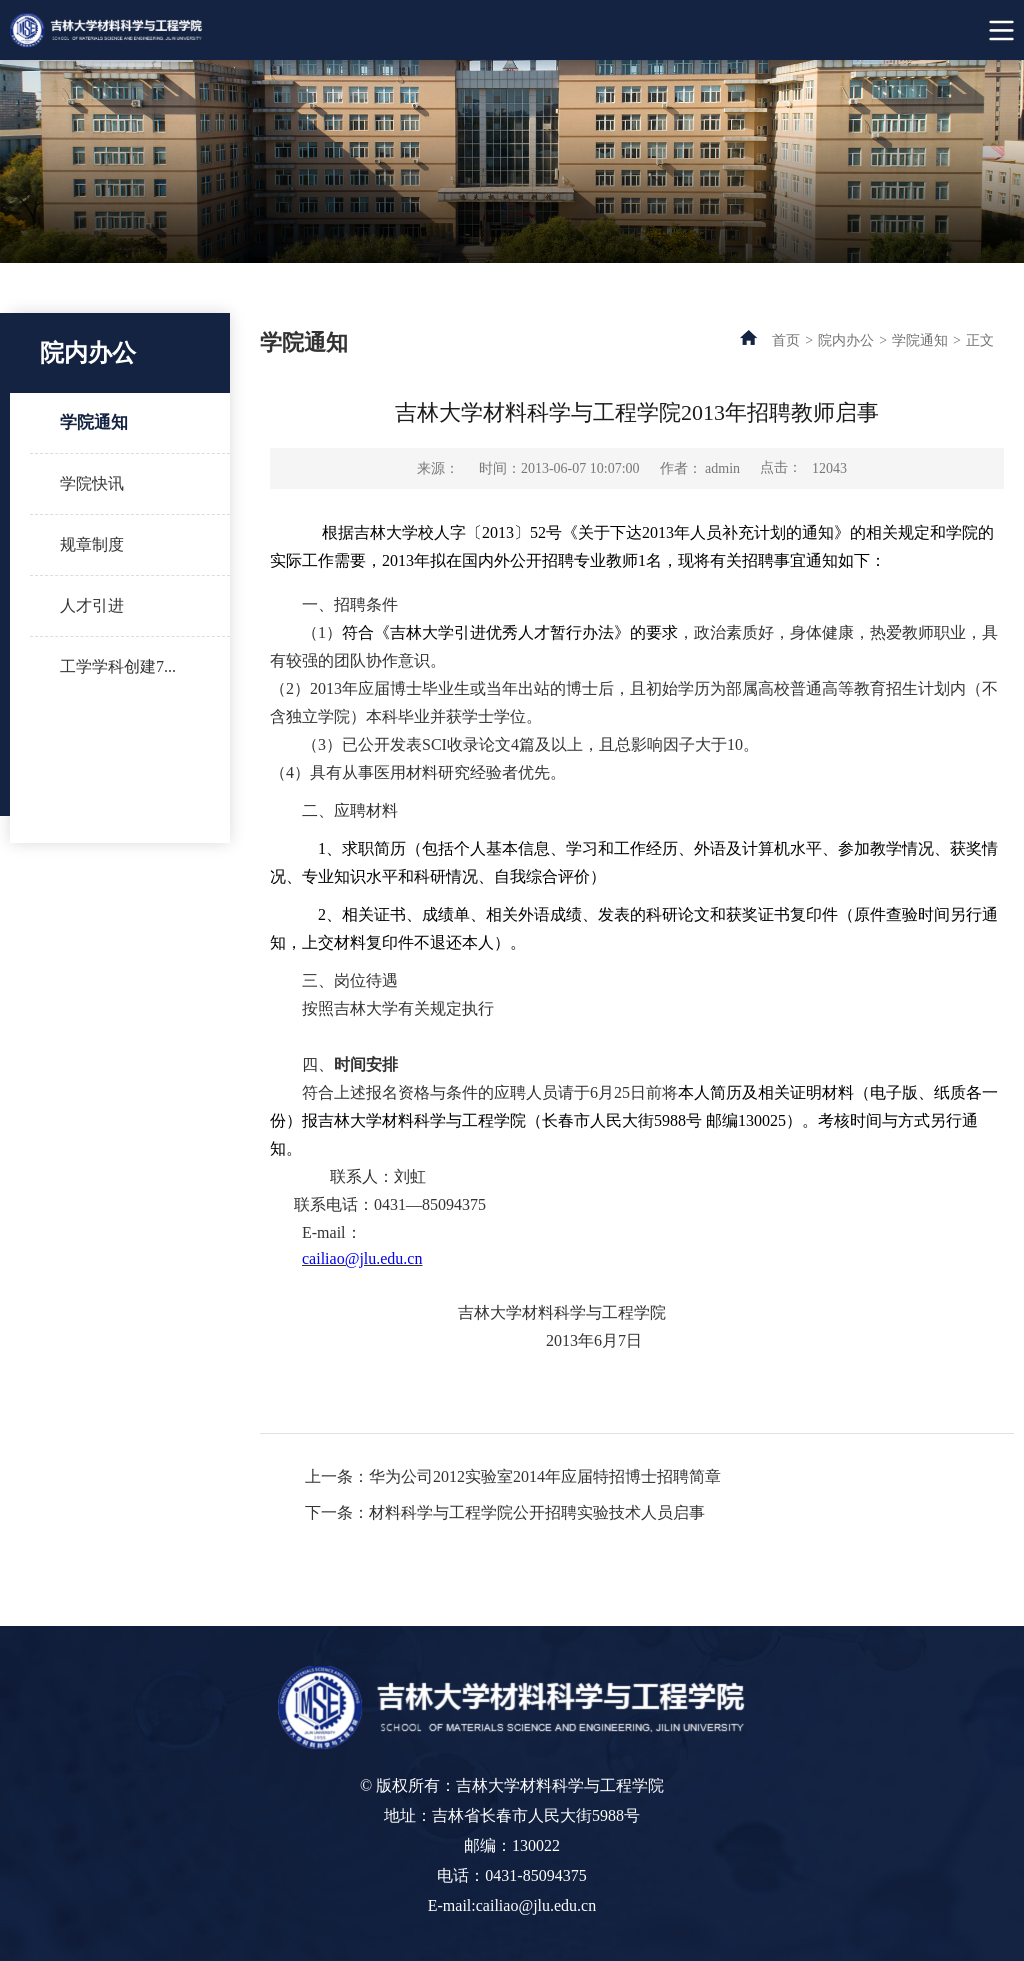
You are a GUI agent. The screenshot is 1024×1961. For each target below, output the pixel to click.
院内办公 (846, 340)
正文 (980, 340)
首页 (786, 340)
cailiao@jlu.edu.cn (362, 1258)
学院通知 (94, 422)
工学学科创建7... (118, 666)
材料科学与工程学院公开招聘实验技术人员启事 (537, 1512)
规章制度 (92, 544)
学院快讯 (92, 483)
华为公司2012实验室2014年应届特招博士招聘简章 (545, 1476)
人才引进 (92, 605)
